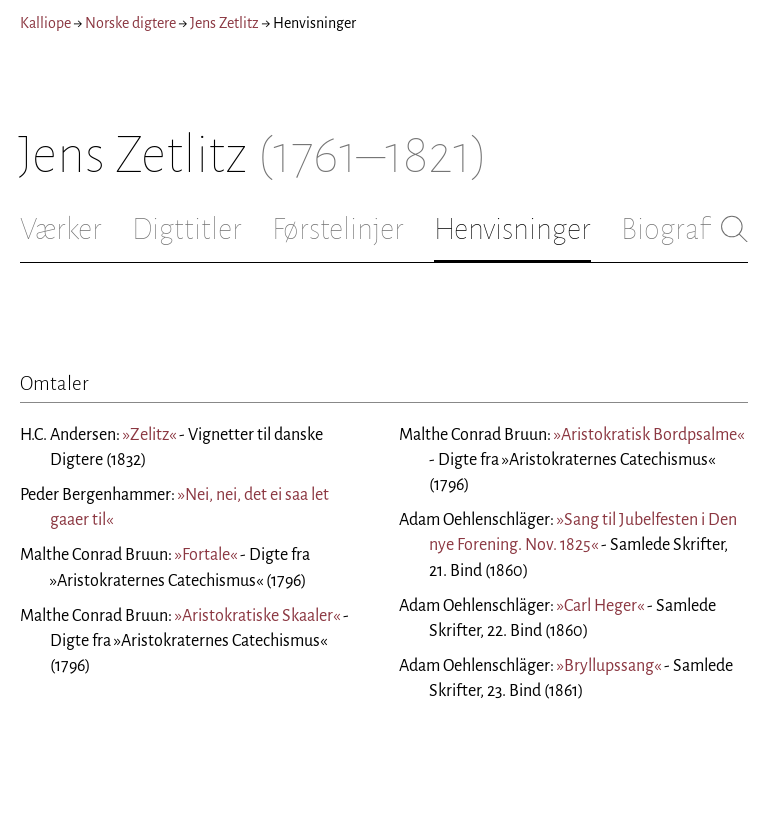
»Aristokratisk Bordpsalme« (649, 435)
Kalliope (45, 23)
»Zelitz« (149, 435)
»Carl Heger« (600, 606)
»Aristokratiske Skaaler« (257, 616)
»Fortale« (206, 555)
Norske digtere (130, 23)
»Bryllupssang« (609, 666)
